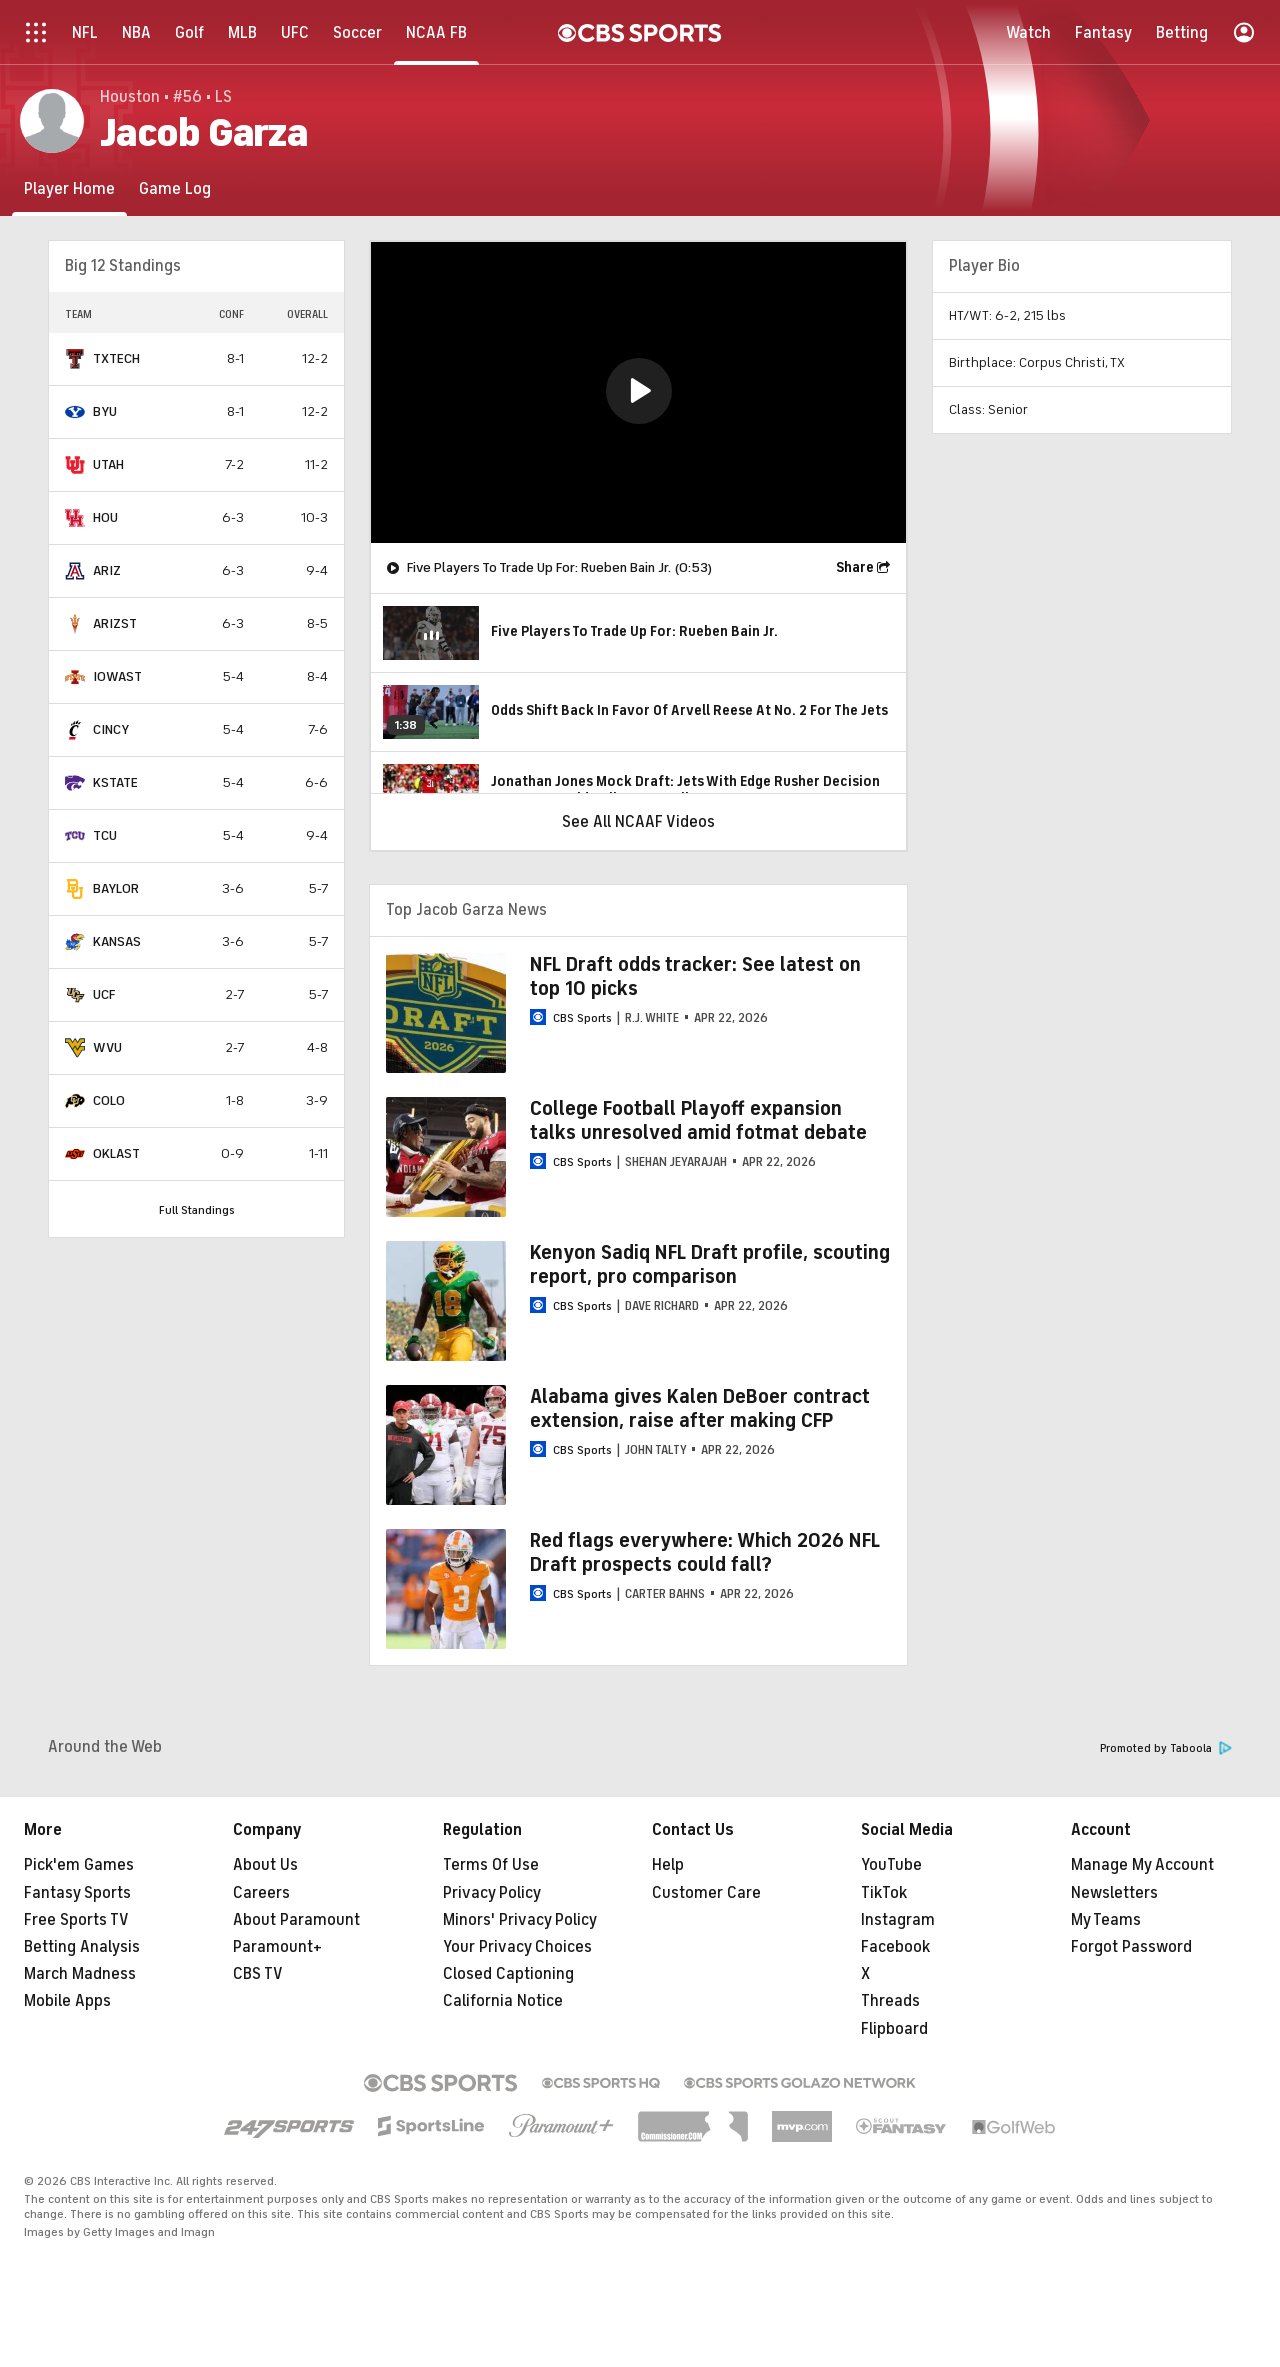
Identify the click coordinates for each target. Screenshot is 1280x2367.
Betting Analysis (82, 1947)
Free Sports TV (76, 1920)
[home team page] (75, 359)
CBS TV (258, 1974)
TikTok (884, 1893)
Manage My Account (1142, 1865)
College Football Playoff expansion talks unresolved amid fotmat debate (698, 1120)
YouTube (891, 1865)
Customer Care (706, 1893)
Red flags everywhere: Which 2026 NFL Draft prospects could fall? (705, 1552)
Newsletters (1114, 1893)
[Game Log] (175, 188)
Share (855, 567)
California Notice (503, 2001)
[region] (638, 392)
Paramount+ (277, 1947)
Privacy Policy (492, 1893)
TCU (105, 835)
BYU (105, 411)
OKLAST (116, 1153)
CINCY (111, 729)
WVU (107, 1047)
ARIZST (115, 623)
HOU (105, 517)
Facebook (895, 1947)
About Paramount (296, 1920)
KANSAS (117, 941)
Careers (261, 1893)
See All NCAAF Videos (638, 822)
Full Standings (197, 1210)
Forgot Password (1131, 1947)
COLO (109, 1100)
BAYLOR (116, 888)
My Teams (1106, 1920)
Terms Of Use (491, 1865)
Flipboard (894, 2029)
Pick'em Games (79, 1865)
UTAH (108, 464)
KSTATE (115, 782)
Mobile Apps (67, 2001)
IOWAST (117, 676)
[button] (639, 391)
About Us (265, 1865)
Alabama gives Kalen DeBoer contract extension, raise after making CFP (700, 1408)
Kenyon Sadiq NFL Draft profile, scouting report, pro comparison (710, 1264)
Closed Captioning (508, 1974)
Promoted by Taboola (1166, 1748)
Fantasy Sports (77, 1893)
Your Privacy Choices (517, 1947)
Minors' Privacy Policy (520, 1920)
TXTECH (116, 358)
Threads (890, 2001)
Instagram (898, 1920)
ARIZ (107, 570)
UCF (104, 994)
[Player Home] (69, 188)
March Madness (80, 1974)
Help (668, 1865)
